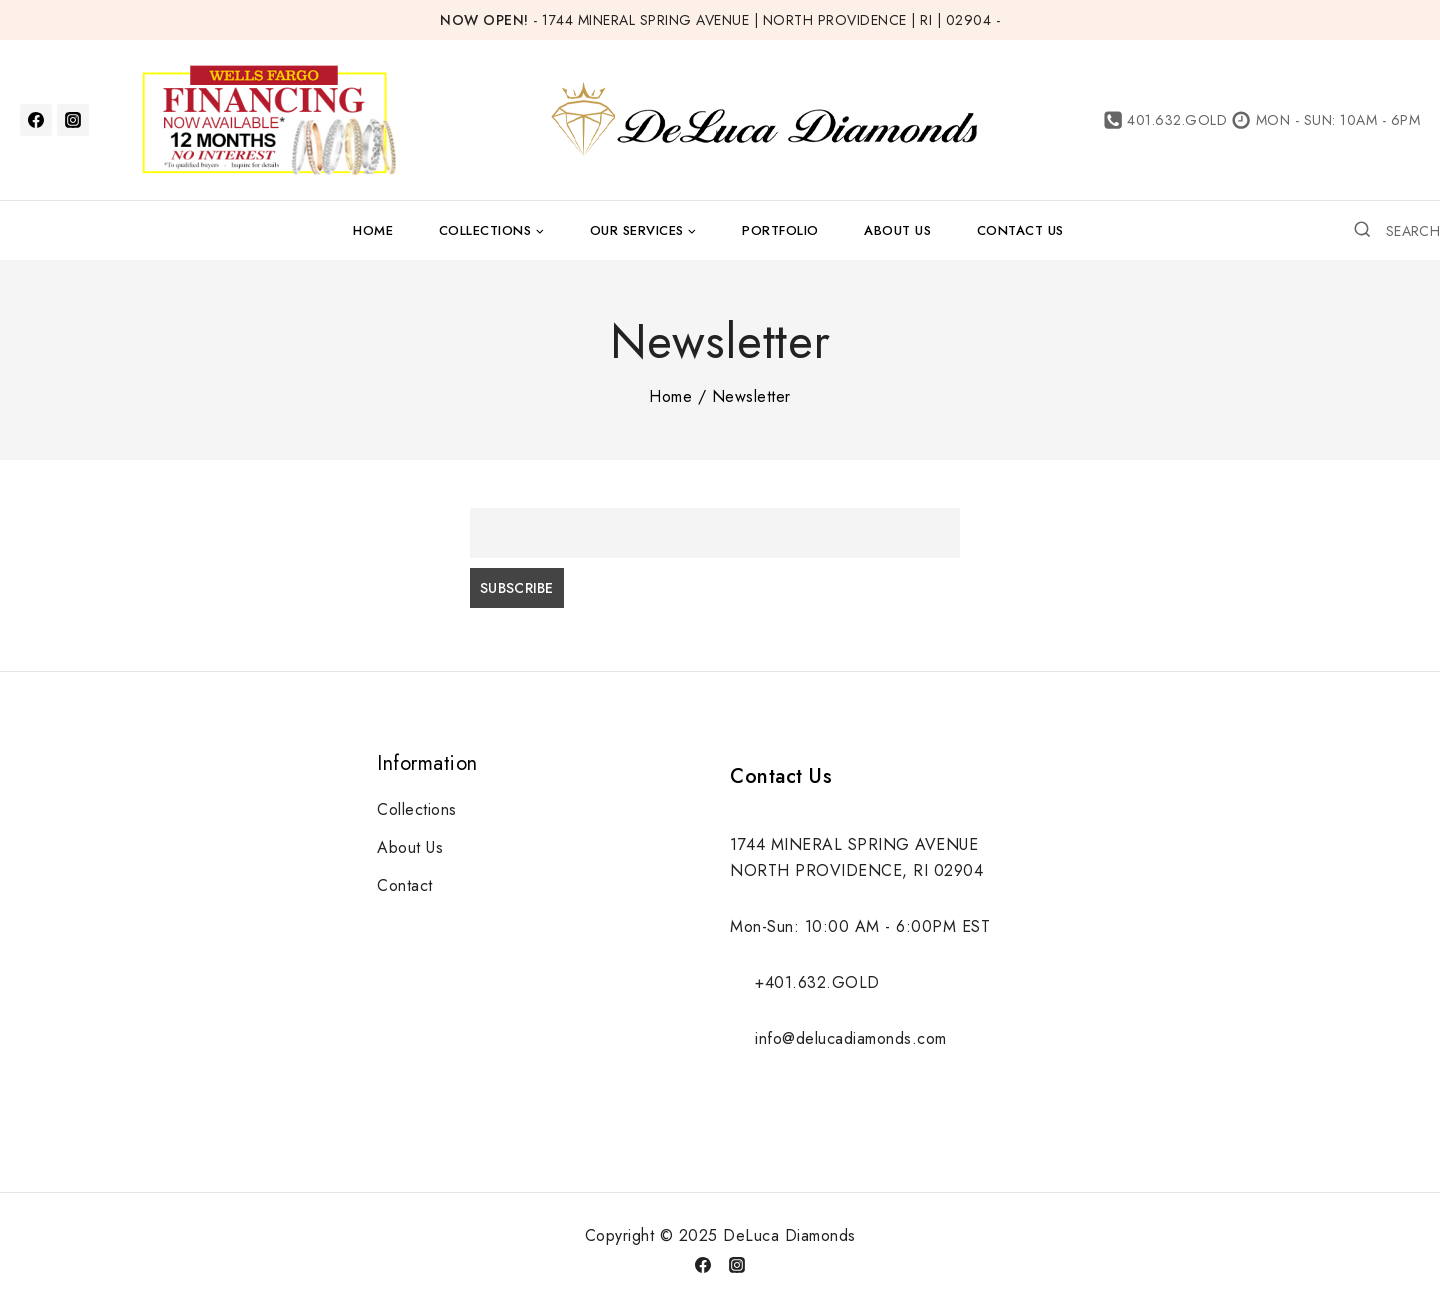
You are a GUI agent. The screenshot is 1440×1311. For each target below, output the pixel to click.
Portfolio (780, 230)
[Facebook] (36, 120)
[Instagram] (73, 120)
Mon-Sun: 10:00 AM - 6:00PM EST (860, 926)
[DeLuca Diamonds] (762, 120)
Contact (405, 885)
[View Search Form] (1396, 230)
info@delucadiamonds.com (851, 1038)
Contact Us (1020, 230)
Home (373, 230)
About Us (897, 230)
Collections (417, 809)
